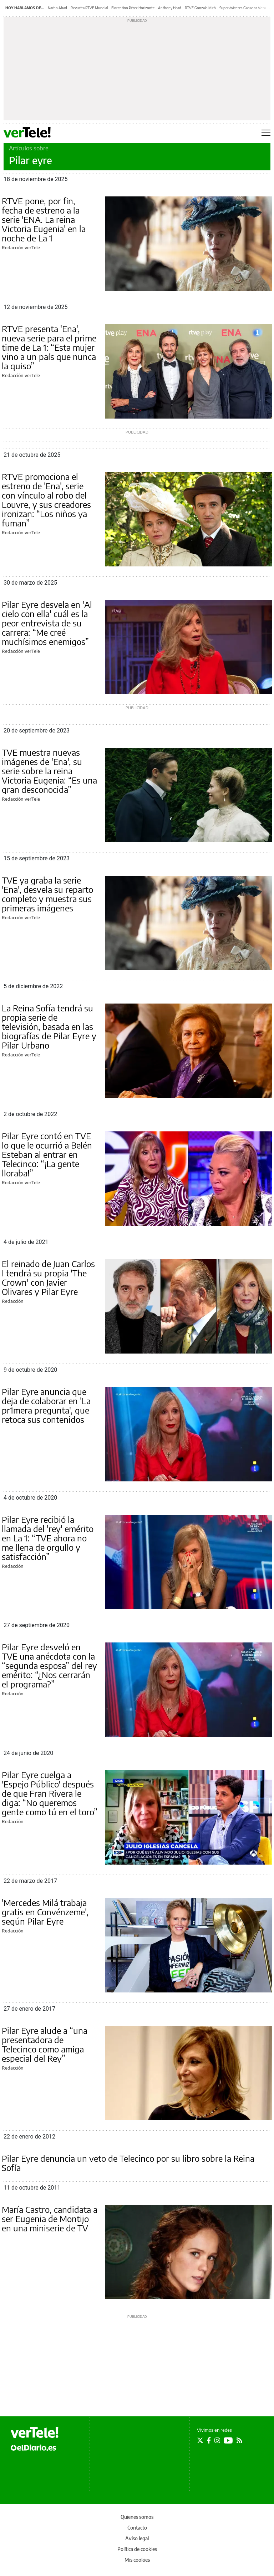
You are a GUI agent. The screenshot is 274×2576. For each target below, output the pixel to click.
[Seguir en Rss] (239, 2440)
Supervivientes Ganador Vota (242, 8)
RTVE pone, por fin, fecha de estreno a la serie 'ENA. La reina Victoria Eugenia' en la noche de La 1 (44, 219)
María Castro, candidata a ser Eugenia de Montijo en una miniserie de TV (49, 2218)
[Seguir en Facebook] (209, 2440)
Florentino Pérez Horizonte (132, 8)
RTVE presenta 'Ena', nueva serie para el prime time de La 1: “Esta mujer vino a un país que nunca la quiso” (49, 347)
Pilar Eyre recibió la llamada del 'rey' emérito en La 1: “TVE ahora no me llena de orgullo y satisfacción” (47, 1538)
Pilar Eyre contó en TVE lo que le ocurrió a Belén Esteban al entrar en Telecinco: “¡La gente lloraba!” (47, 1154)
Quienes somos (137, 2517)
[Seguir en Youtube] (228, 2440)
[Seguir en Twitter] (200, 2440)
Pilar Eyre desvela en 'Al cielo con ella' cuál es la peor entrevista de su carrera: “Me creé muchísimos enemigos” (47, 623)
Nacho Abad (57, 8)
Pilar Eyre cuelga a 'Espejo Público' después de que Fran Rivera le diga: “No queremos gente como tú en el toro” (49, 1793)
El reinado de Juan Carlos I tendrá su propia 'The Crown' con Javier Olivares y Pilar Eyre (48, 1277)
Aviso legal (137, 2538)
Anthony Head (169, 8)
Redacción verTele (21, 247)
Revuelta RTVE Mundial (89, 8)
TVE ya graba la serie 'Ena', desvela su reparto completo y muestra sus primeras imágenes (47, 894)
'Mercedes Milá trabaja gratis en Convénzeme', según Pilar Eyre (45, 1911)
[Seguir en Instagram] (217, 2440)
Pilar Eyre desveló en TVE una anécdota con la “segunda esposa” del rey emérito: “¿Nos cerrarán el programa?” (49, 1665)
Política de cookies (137, 2549)
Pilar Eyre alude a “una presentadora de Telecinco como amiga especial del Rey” (44, 2044)
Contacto (137, 2528)
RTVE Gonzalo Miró (200, 8)
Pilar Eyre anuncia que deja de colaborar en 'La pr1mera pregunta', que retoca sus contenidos (46, 1405)
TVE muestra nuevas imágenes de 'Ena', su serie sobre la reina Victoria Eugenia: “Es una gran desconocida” (49, 771)
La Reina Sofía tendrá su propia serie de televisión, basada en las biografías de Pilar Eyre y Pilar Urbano (49, 1026)
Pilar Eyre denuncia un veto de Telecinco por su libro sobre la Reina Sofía (128, 2163)
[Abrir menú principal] (266, 133)
